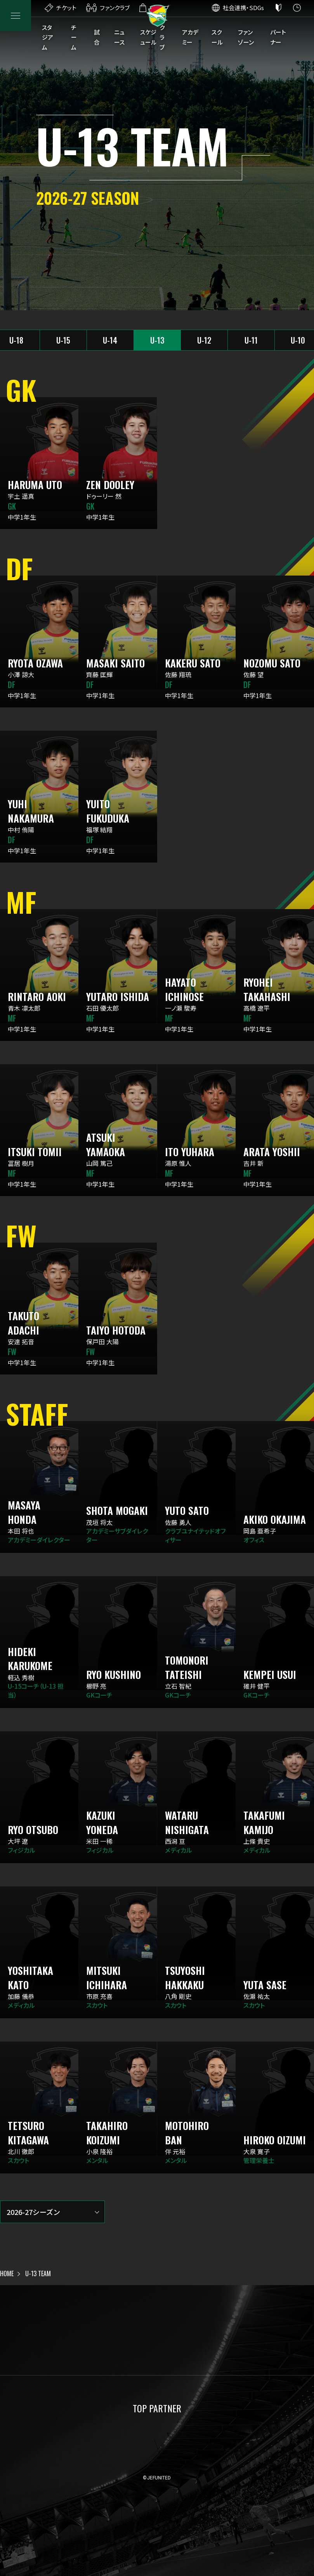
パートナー (278, 37)
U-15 (63, 340)
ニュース (119, 37)
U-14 (110, 340)
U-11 (251, 340)
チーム (74, 37)
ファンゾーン (246, 37)
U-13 (157, 340)
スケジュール (148, 37)
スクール (217, 37)
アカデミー (190, 37)
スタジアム (47, 37)
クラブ (162, 37)
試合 (97, 37)
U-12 (204, 340)
